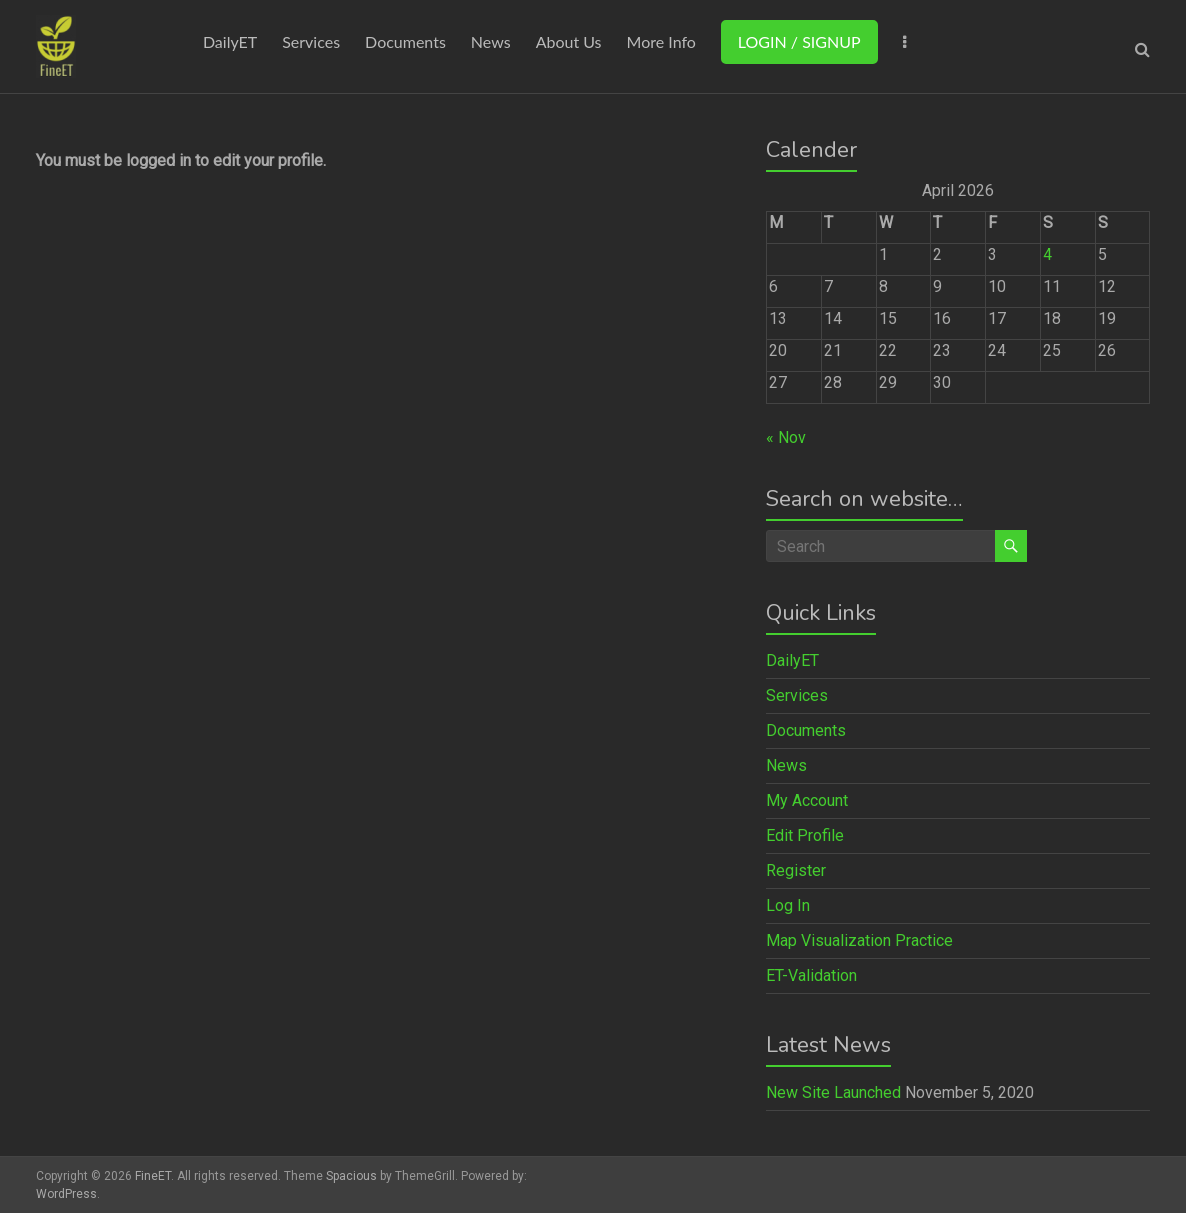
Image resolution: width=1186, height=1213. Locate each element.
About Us (569, 41)
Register (796, 870)
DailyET (230, 41)
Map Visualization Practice (859, 940)
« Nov (786, 437)
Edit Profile (805, 835)
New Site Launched (833, 1092)
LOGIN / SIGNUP (799, 41)
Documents (405, 41)
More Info (661, 41)
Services (311, 41)
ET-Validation (811, 975)
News (491, 41)
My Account (807, 800)
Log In (788, 905)
